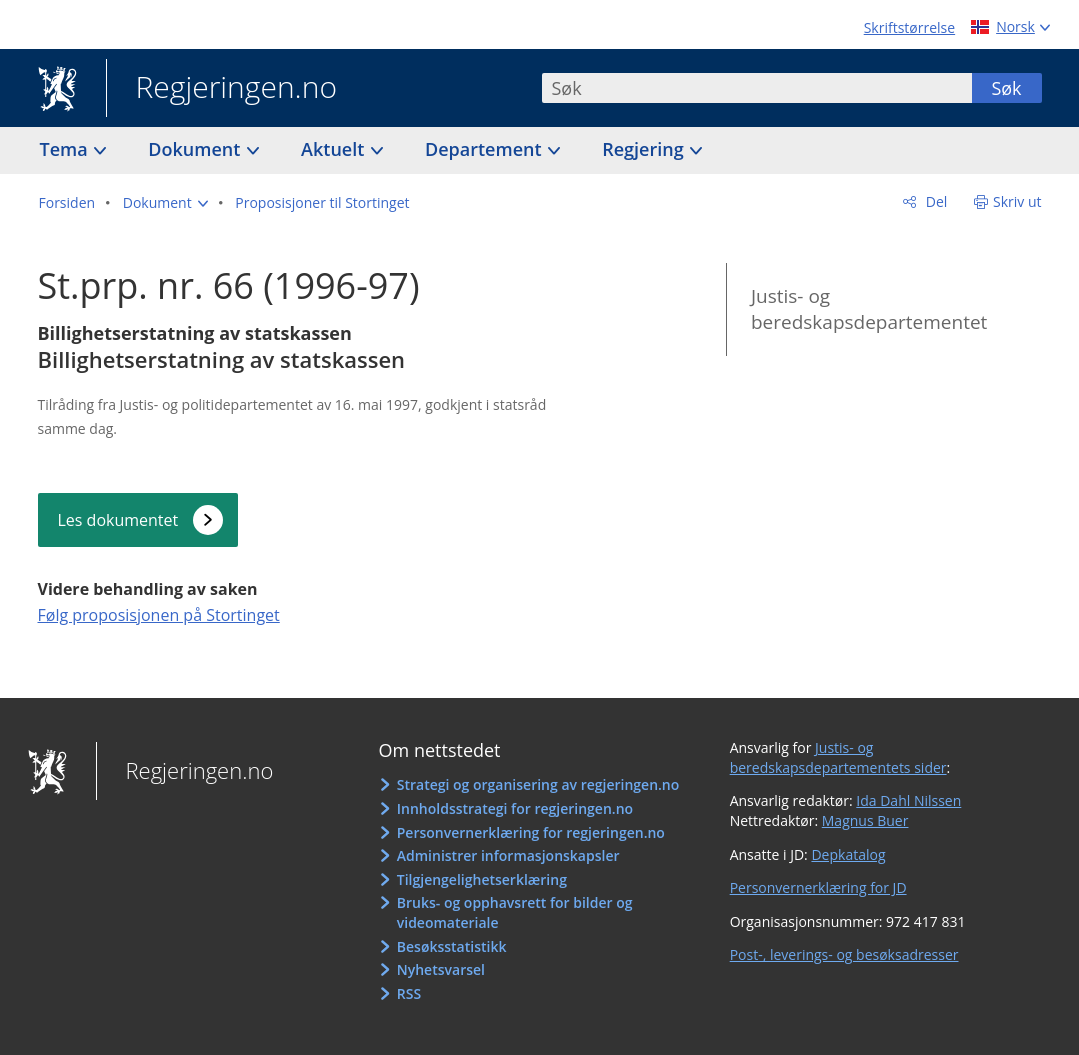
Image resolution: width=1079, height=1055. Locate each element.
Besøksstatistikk (452, 946)
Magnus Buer (865, 820)
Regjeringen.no (222, 89)
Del (934, 201)
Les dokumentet (118, 520)
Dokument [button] (196, 149)
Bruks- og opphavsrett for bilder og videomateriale (515, 912)
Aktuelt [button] (335, 149)
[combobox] (757, 88)
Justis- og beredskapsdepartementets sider (838, 757)
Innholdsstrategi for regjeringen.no (515, 808)
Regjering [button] (645, 149)
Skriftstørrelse (909, 27)
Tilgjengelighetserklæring (482, 879)
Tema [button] (66, 149)
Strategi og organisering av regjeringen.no (538, 784)
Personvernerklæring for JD (818, 887)
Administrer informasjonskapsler (508, 855)
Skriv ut (1017, 201)
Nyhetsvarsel (441, 969)
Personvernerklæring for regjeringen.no (531, 832)
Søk (1006, 88)
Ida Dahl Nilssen (908, 800)
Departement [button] (485, 149)
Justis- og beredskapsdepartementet (869, 309)
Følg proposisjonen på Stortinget (159, 615)
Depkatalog (848, 854)
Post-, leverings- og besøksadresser (844, 954)
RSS (409, 993)
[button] (165, 203)
